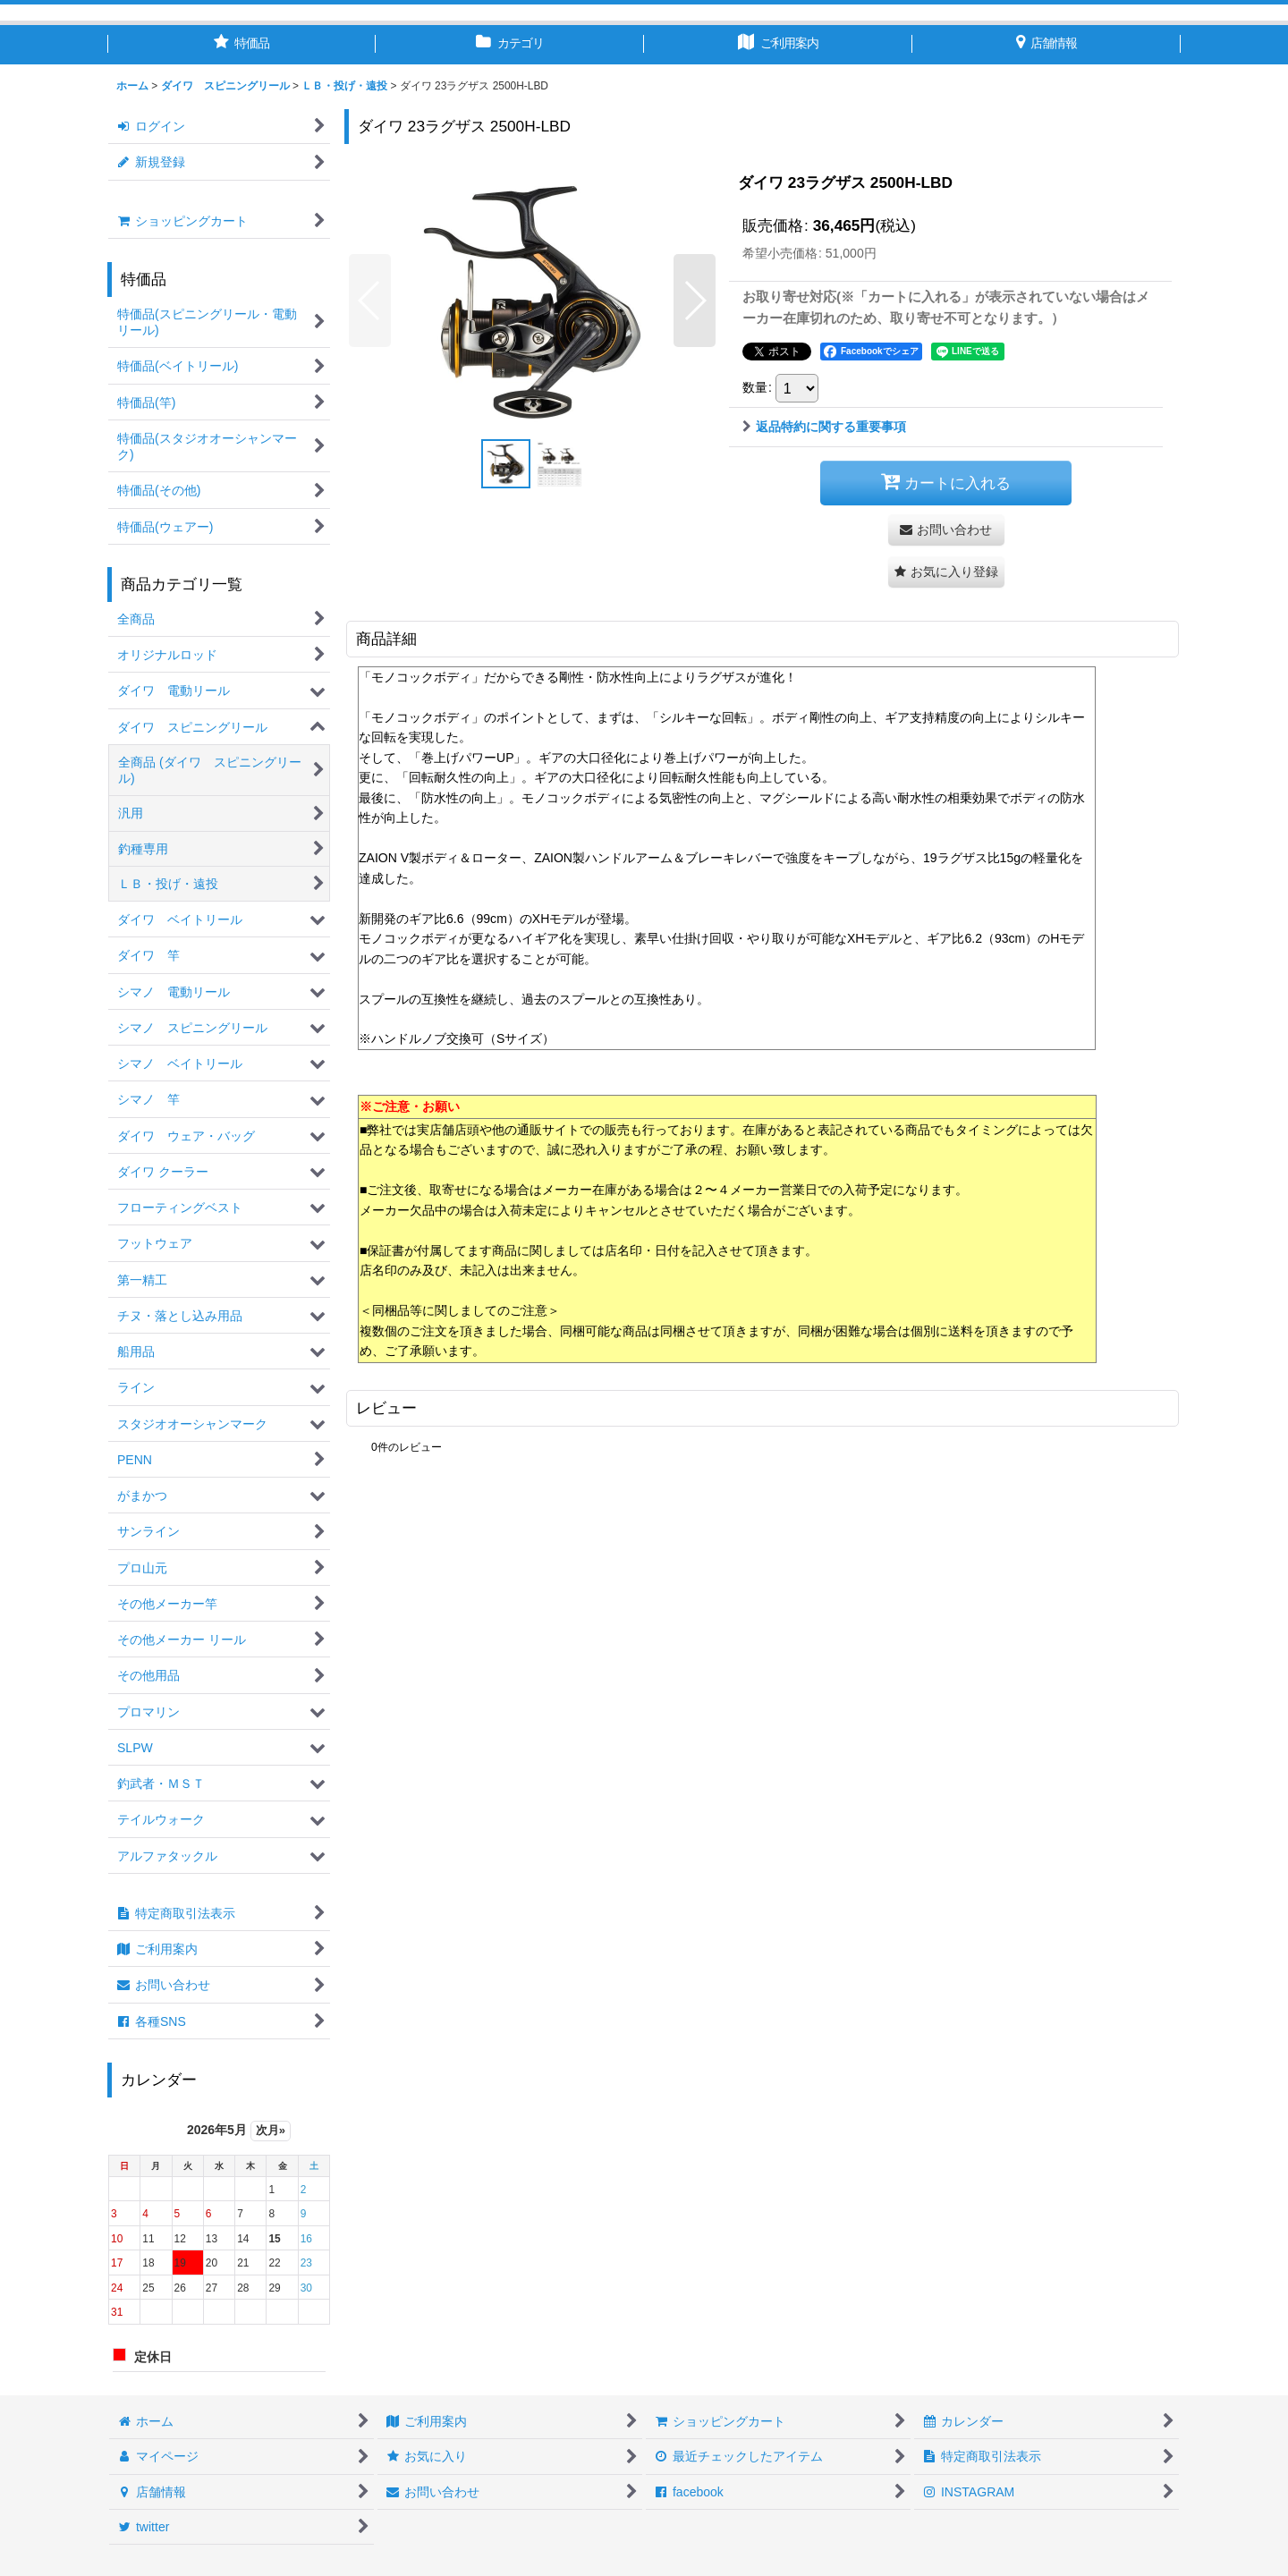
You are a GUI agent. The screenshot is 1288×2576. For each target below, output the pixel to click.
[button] (370, 300)
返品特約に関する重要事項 (824, 426)
